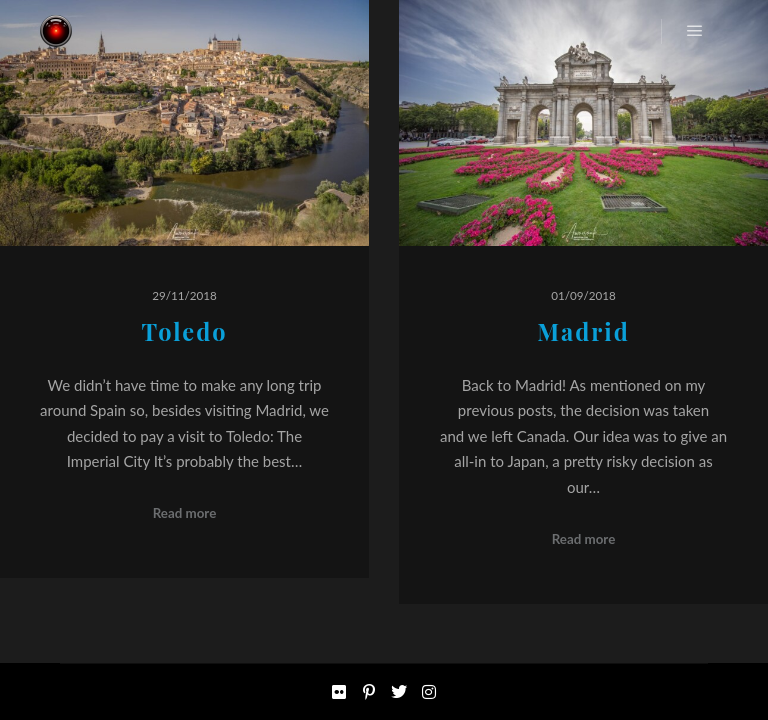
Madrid (583, 331)
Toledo (184, 331)
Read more (185, 513)
